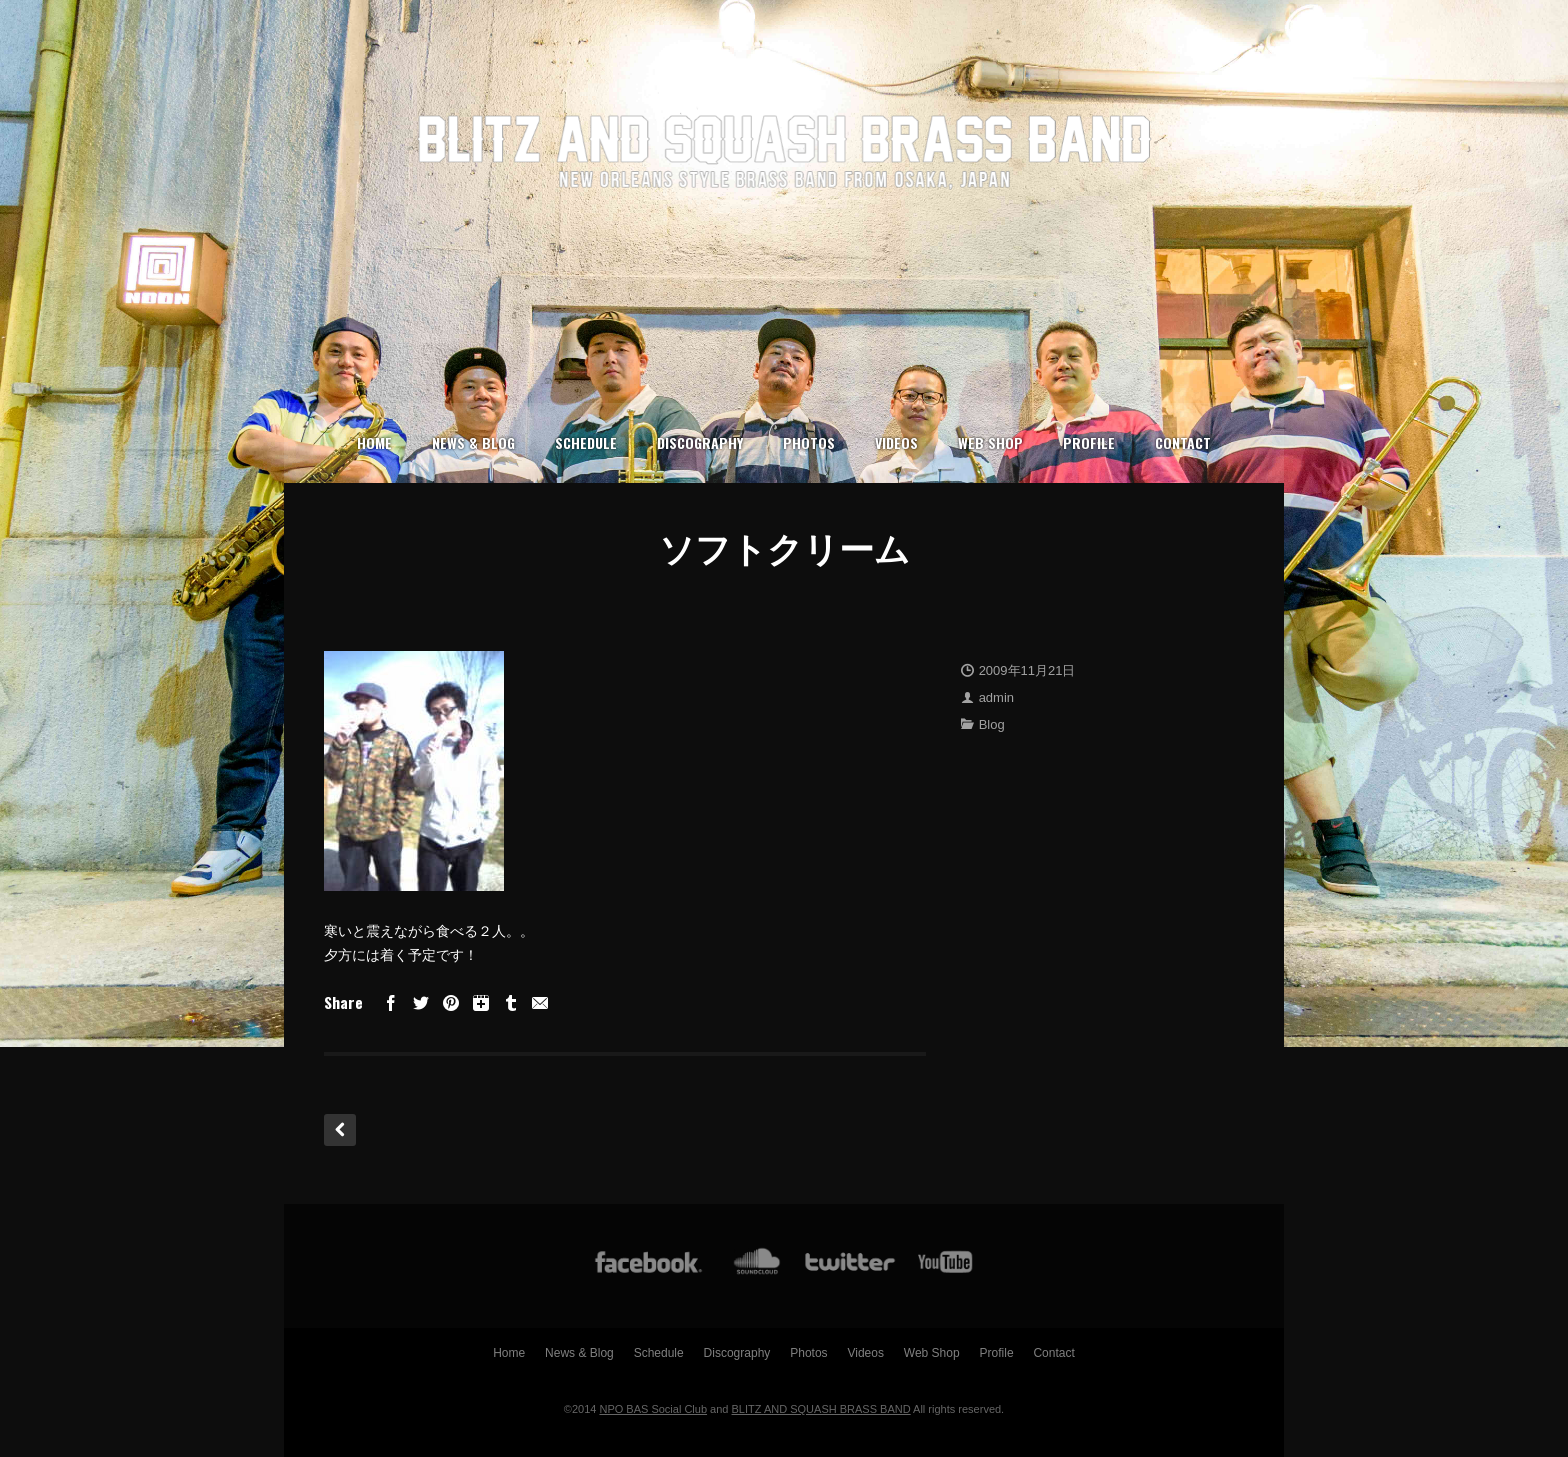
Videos (896, 442)
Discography (700, 442)
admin (996, 697)
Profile (1089, 442)
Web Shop (990, 442)
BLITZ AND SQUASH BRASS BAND (821, 1409)
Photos (809, 442)
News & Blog (473, 442)
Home (374, 442)
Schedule (586, 442)
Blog (992, 724)
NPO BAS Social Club (653, 1409)
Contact (1183, 442)
